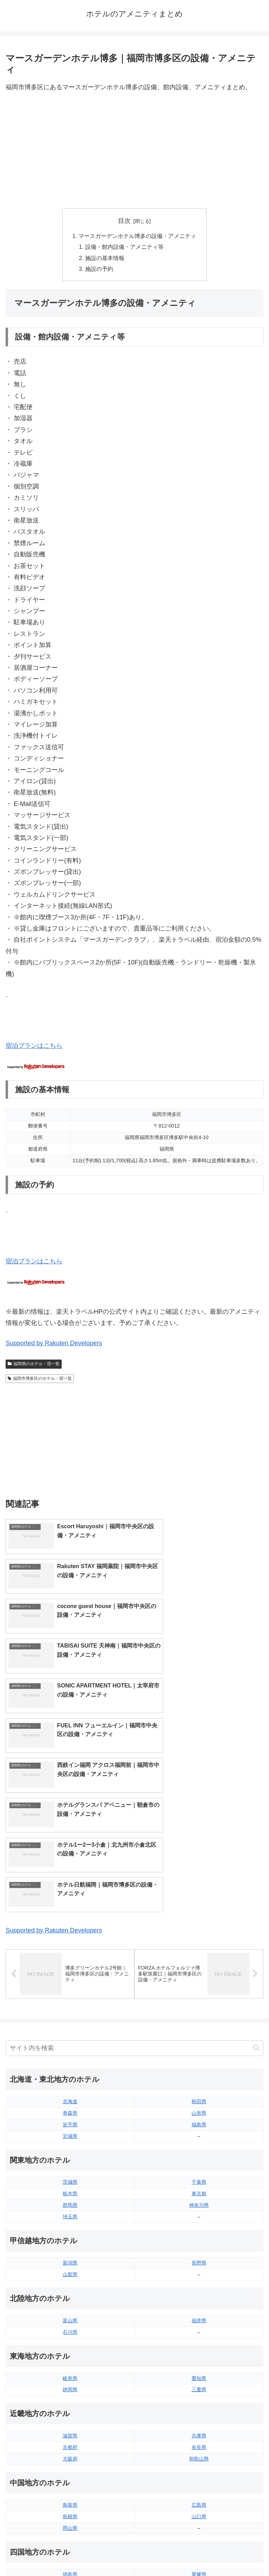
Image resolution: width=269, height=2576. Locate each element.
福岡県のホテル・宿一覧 (34, 1365)
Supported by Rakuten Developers (54, 1344)
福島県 (199, 1929)
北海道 (70, 1906)
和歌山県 (199, 2264)
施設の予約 (99, 270)
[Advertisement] (134, 150)
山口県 (199, 2321)
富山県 (70, 2125)
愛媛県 (199, 2379)
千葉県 (199, 1987)
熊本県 (70, 2471)
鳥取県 (70, 2310)
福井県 (199, 2125)
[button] (256, 1853)
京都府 (70, 2252)
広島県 (199, 2310)
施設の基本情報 (105, 259)
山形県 (199, 1918)
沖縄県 (199, 2471)
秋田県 (199, 1906)
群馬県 (70, 2010)
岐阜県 (70, 2183)
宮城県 (70, 1941)
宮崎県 (199, 2448)
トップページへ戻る (69, 2553)
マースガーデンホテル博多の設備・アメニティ (137, 236)
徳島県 (70, 2379)
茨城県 (70, 1987)
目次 (124, 220)
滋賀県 (70, 2241)
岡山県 (70, 2333)
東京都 (199, 1998)
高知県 (199, 2390)
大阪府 (70, 2264)
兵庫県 (199, 2241)
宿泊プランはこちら (34, 1047)
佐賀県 (70, 2448)
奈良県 (199, 2252)
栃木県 (70, 1998)
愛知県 (199, 2183)
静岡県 (70, 2194)
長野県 (199, 2068)
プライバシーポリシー (200, 2553)
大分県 (199, 2437)
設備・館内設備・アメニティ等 (124, 248)
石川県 (70, 2137)
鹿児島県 (199, 2460)
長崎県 (70, 2460)
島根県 (70, 2321)
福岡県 (70, 2437)
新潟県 (70, 2068)
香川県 (70, 2390)
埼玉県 (70, 2021)
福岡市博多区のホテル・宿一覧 (40, 1380)
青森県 (70, 1918)
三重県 (199, 2194)
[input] (134, 1853)
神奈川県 (199, 2010)
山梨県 (70, 2079)
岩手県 (70, 1929)
